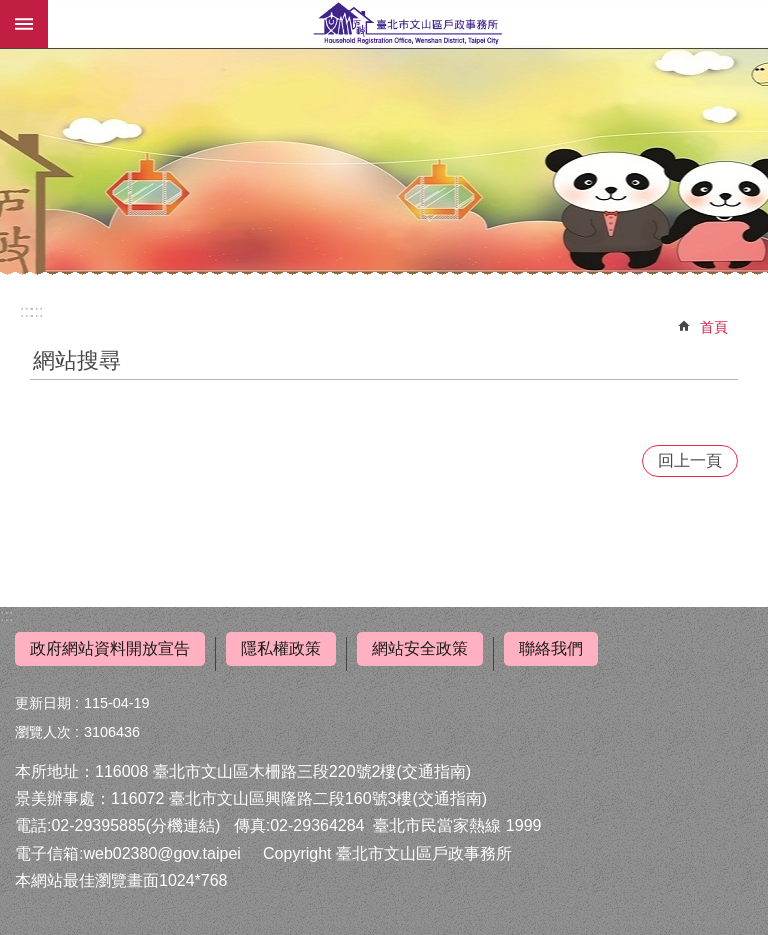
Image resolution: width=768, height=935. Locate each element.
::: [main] (36, 311)
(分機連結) (183, 825)
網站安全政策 (420, 648)
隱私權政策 (281, 648)
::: (6, 615)
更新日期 (43, 703)
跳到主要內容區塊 (10, 10)
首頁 (714, 327)
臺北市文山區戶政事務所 (408, 24)
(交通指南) (433, 771)
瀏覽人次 (43, 732)
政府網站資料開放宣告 (110, 648)
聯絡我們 (551, 648)
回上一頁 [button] (690, 460)
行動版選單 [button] (24, 24)
